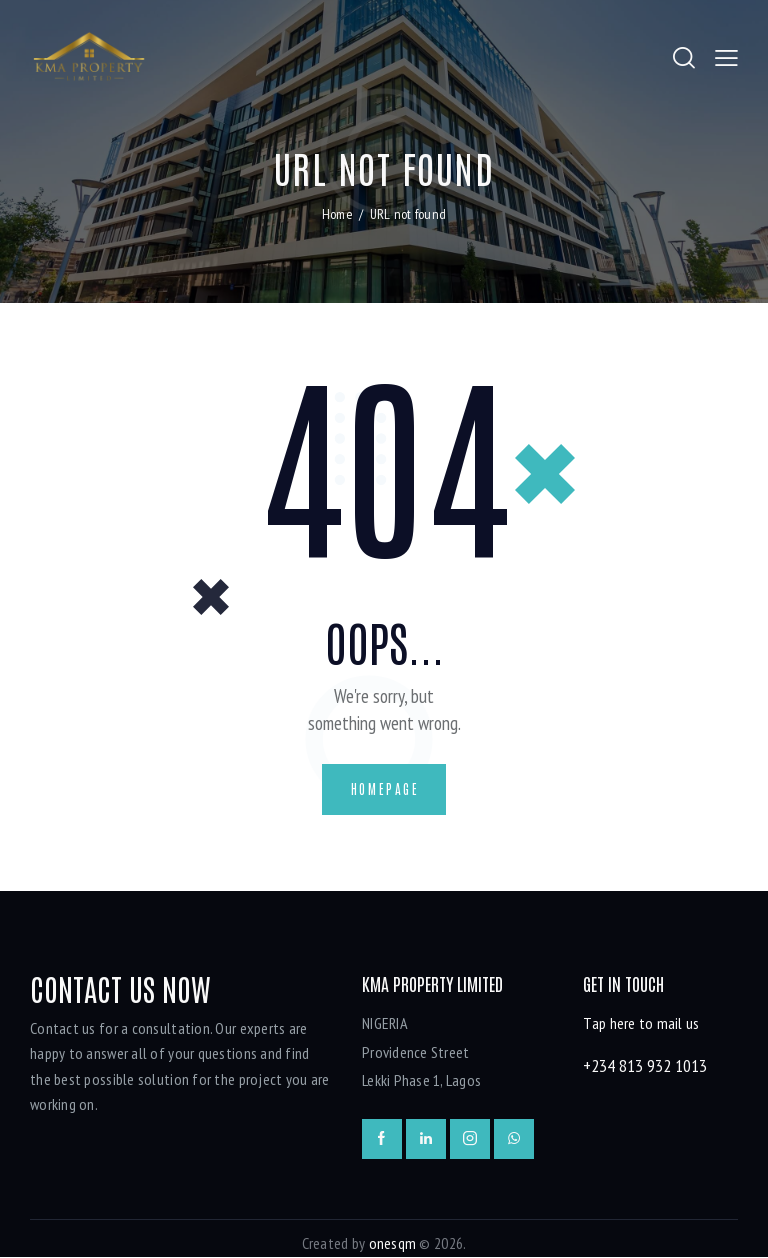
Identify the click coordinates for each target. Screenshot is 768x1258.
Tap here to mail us (641, 1025)
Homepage (385, 789)
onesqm (393, 1245)
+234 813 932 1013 (645, 1066)
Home (337, 215)
